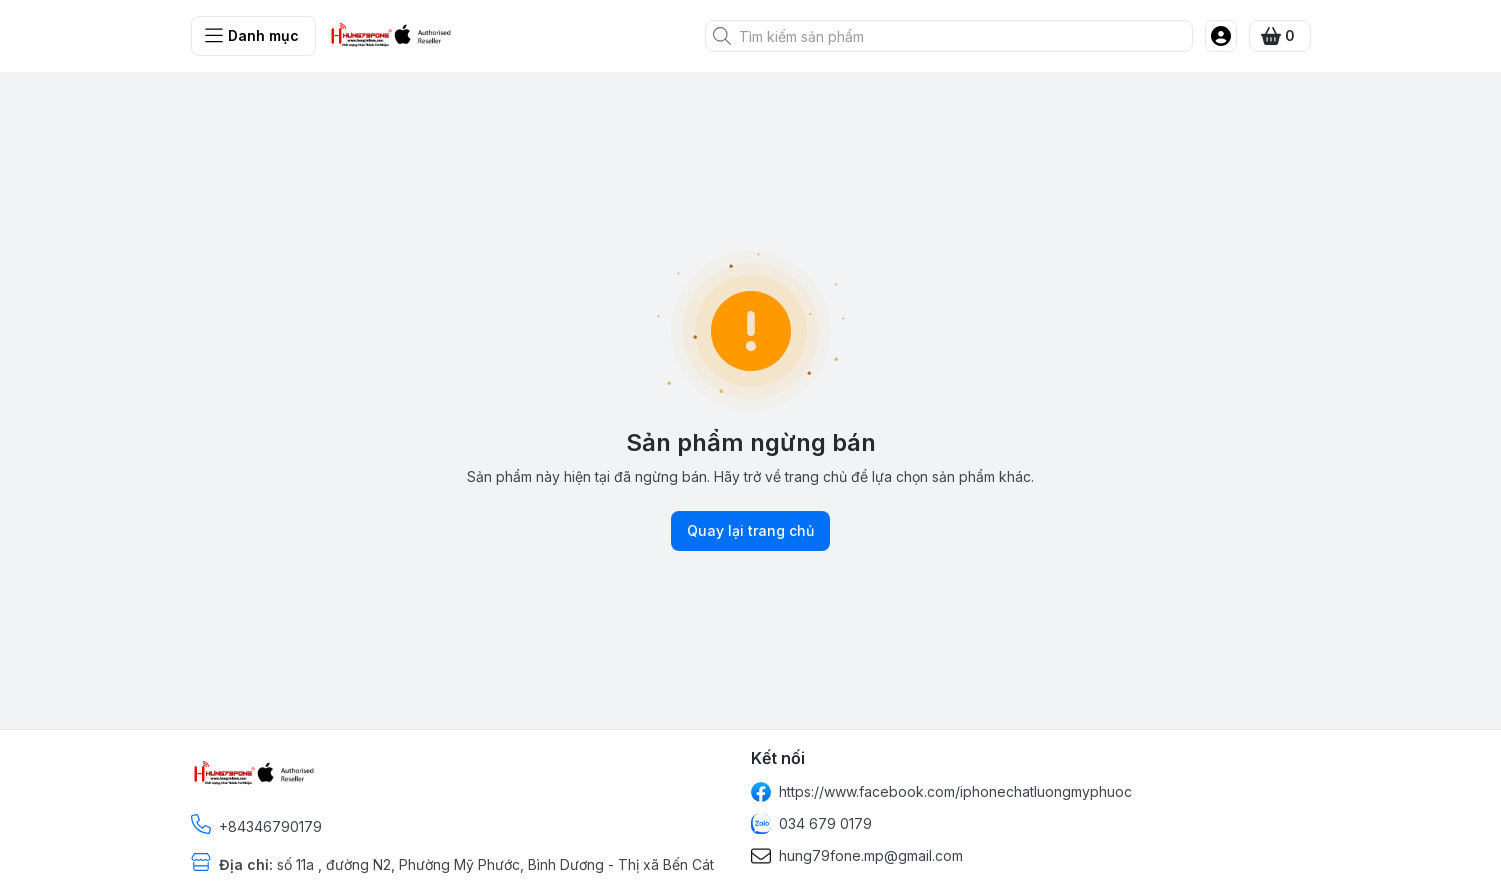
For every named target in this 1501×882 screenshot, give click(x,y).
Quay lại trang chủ (750, 531)
